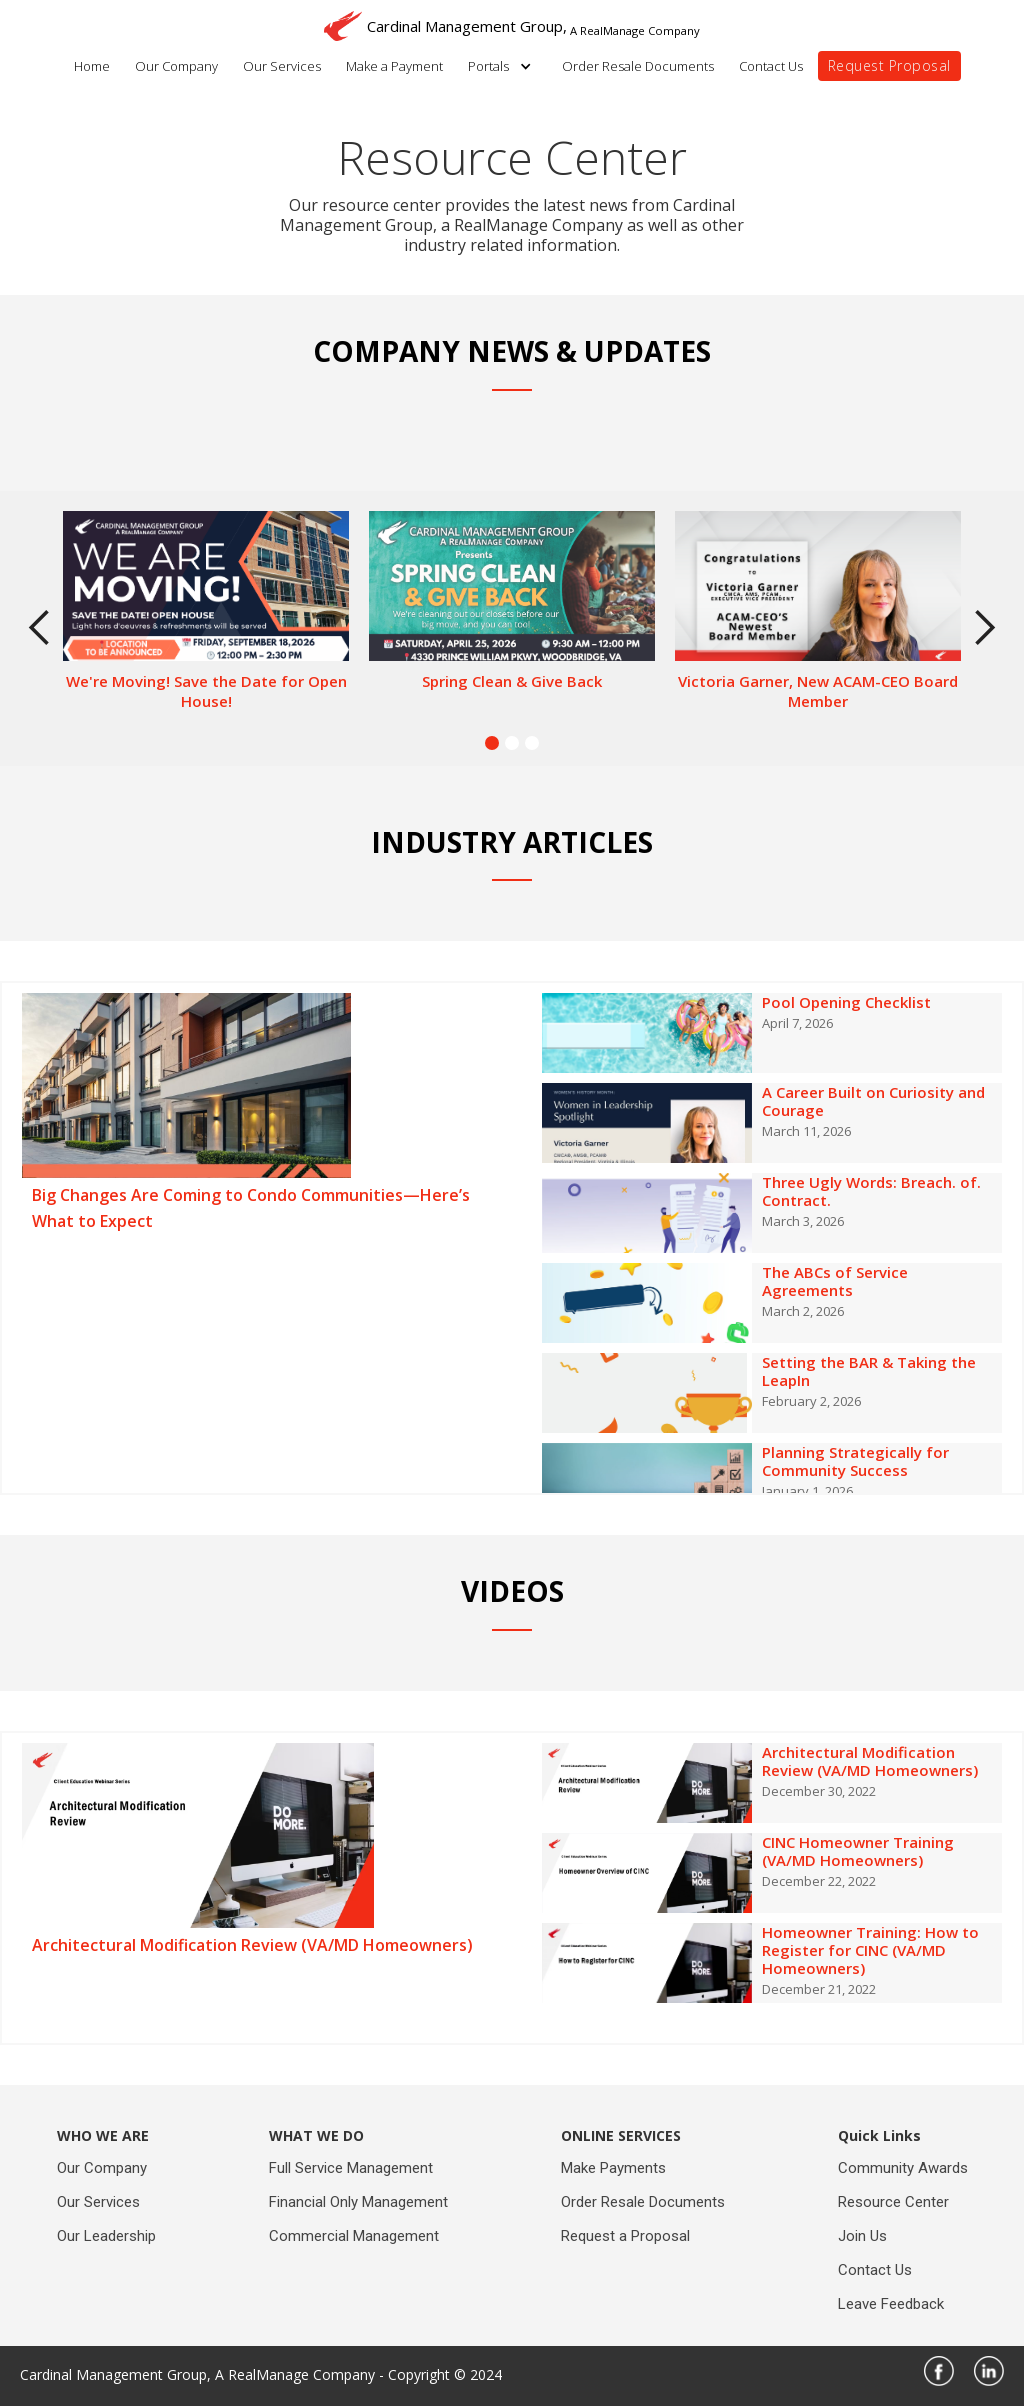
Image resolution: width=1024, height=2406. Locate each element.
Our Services (282, 66)
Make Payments (613, 2168)
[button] (505, 66)
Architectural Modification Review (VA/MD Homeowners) (252, 1945)
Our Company (176, 66)
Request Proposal (889, 65)
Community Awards (903, 2168)
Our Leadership (106, 2236)
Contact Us (771, 66)
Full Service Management (351, 2168)
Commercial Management (354, 2236)
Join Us (862, 2236)
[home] (512, 20)
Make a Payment (394, 66)
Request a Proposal (625, 2236)
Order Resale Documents (638, 66)
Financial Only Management (358, 2202)
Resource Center (893, 2202)
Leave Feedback (891, 2304)
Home (92, 66)
